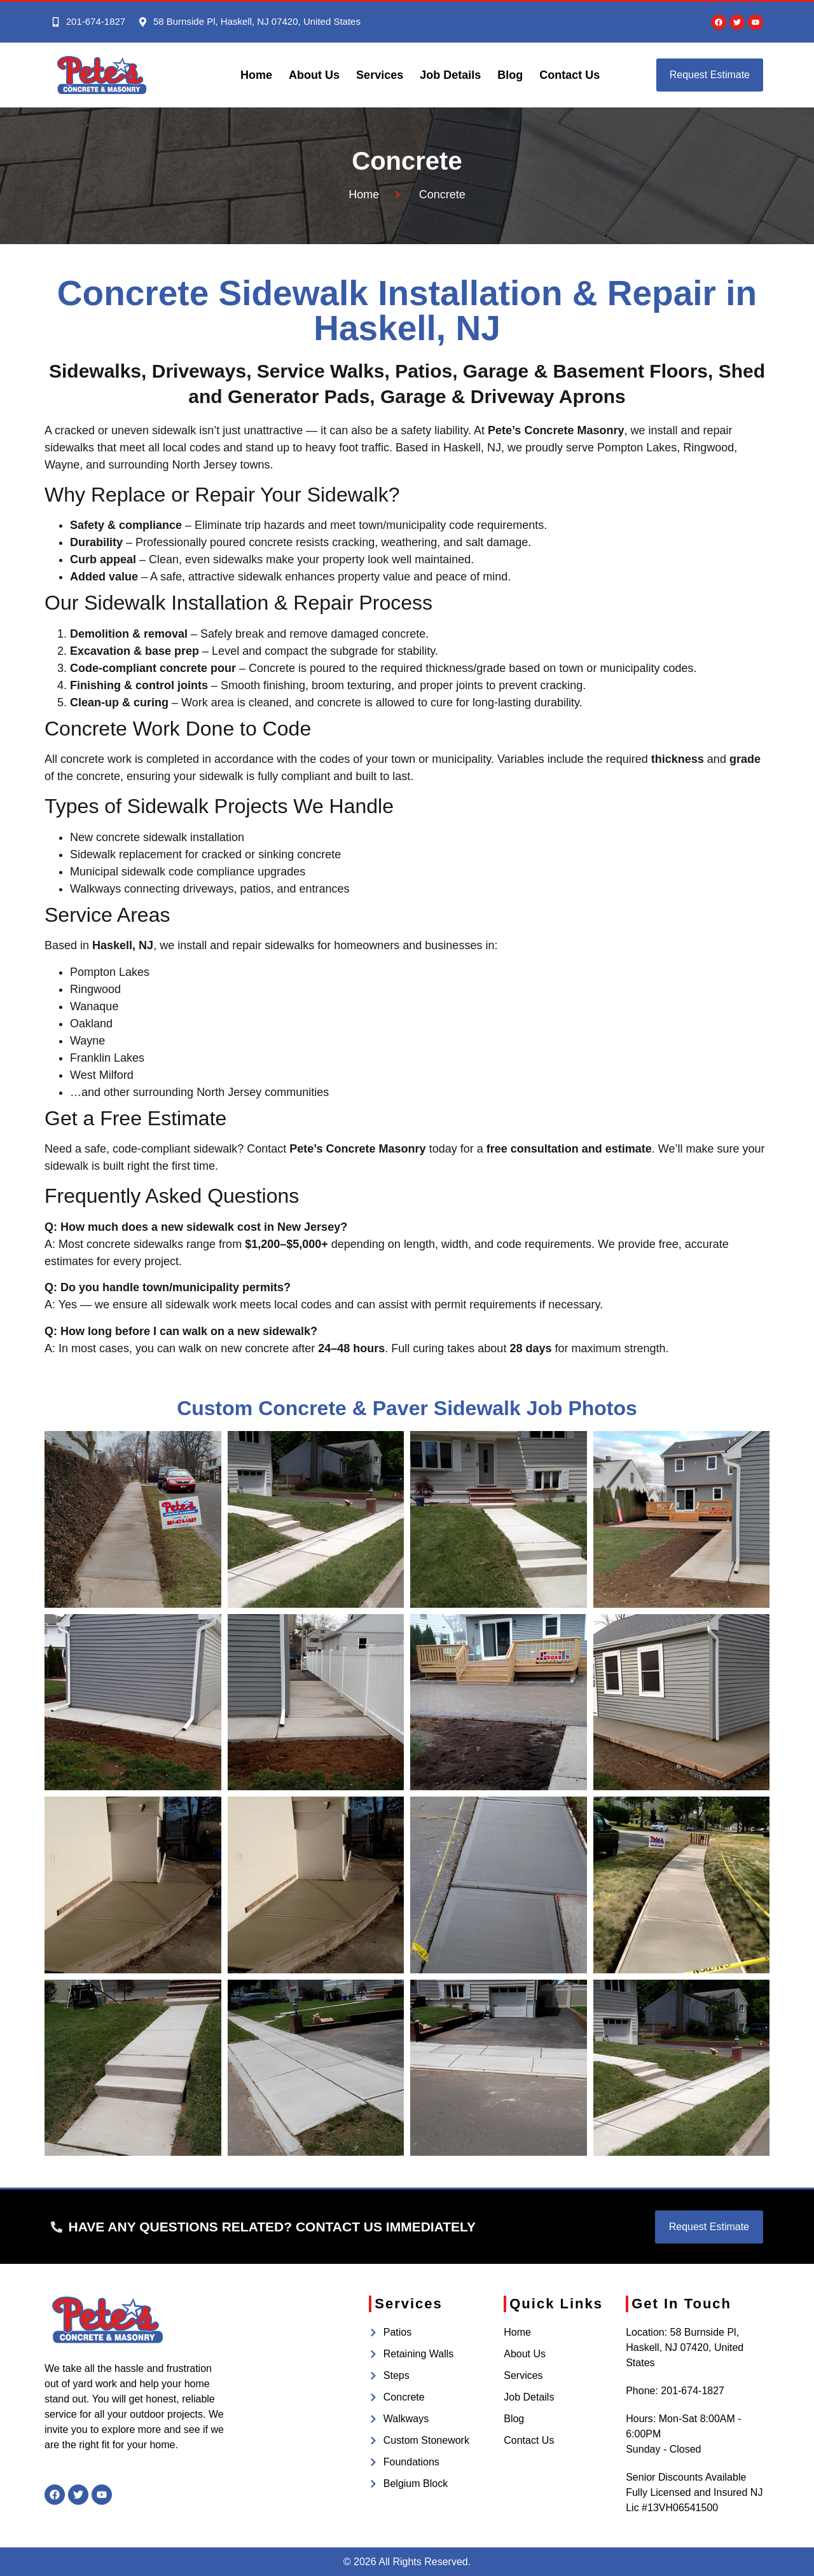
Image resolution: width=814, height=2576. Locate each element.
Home (256, 75)
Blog (510, 75)
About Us (314, 75)
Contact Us (569, 75)
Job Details (450, 75)
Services (379, 75)
